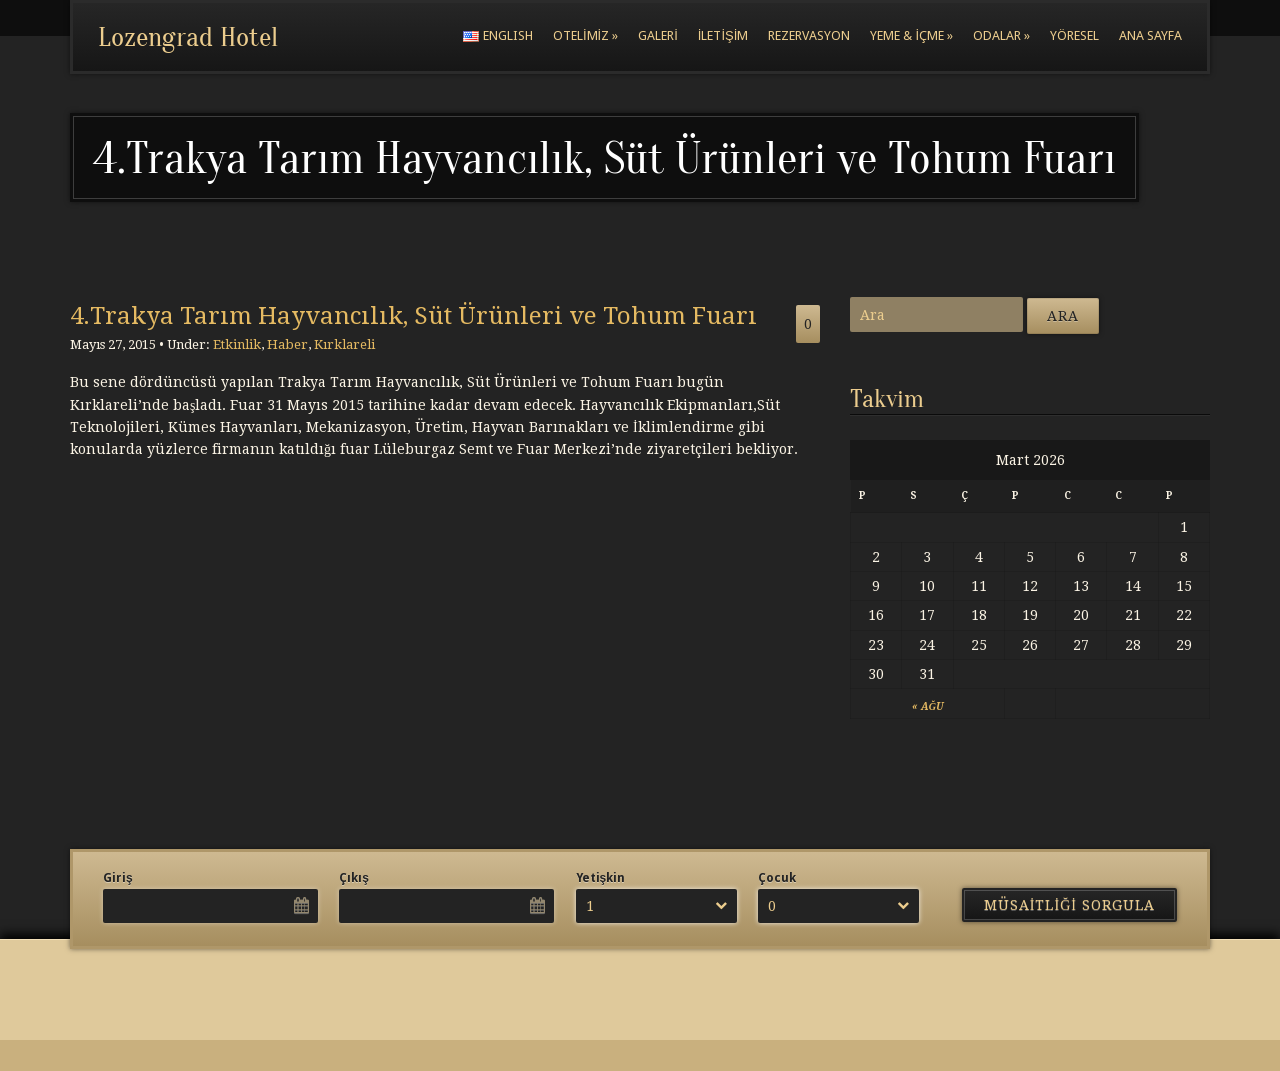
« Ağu (927, 706)
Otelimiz (585, 35)
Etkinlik (237, 344)
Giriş (118, 878)
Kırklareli (344, 344)
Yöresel (1074, 35)
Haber (287, 344)
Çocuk (777, 878)
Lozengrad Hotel (188, 37)
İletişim (723, 35)
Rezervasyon (809, 35)
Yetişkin (601, 878)
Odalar (1001, 35)
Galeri (658, 35)
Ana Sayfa (1150, 35)
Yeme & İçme (911, 35)
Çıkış (354, 878)
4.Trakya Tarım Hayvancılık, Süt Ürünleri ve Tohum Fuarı (413, 316)
